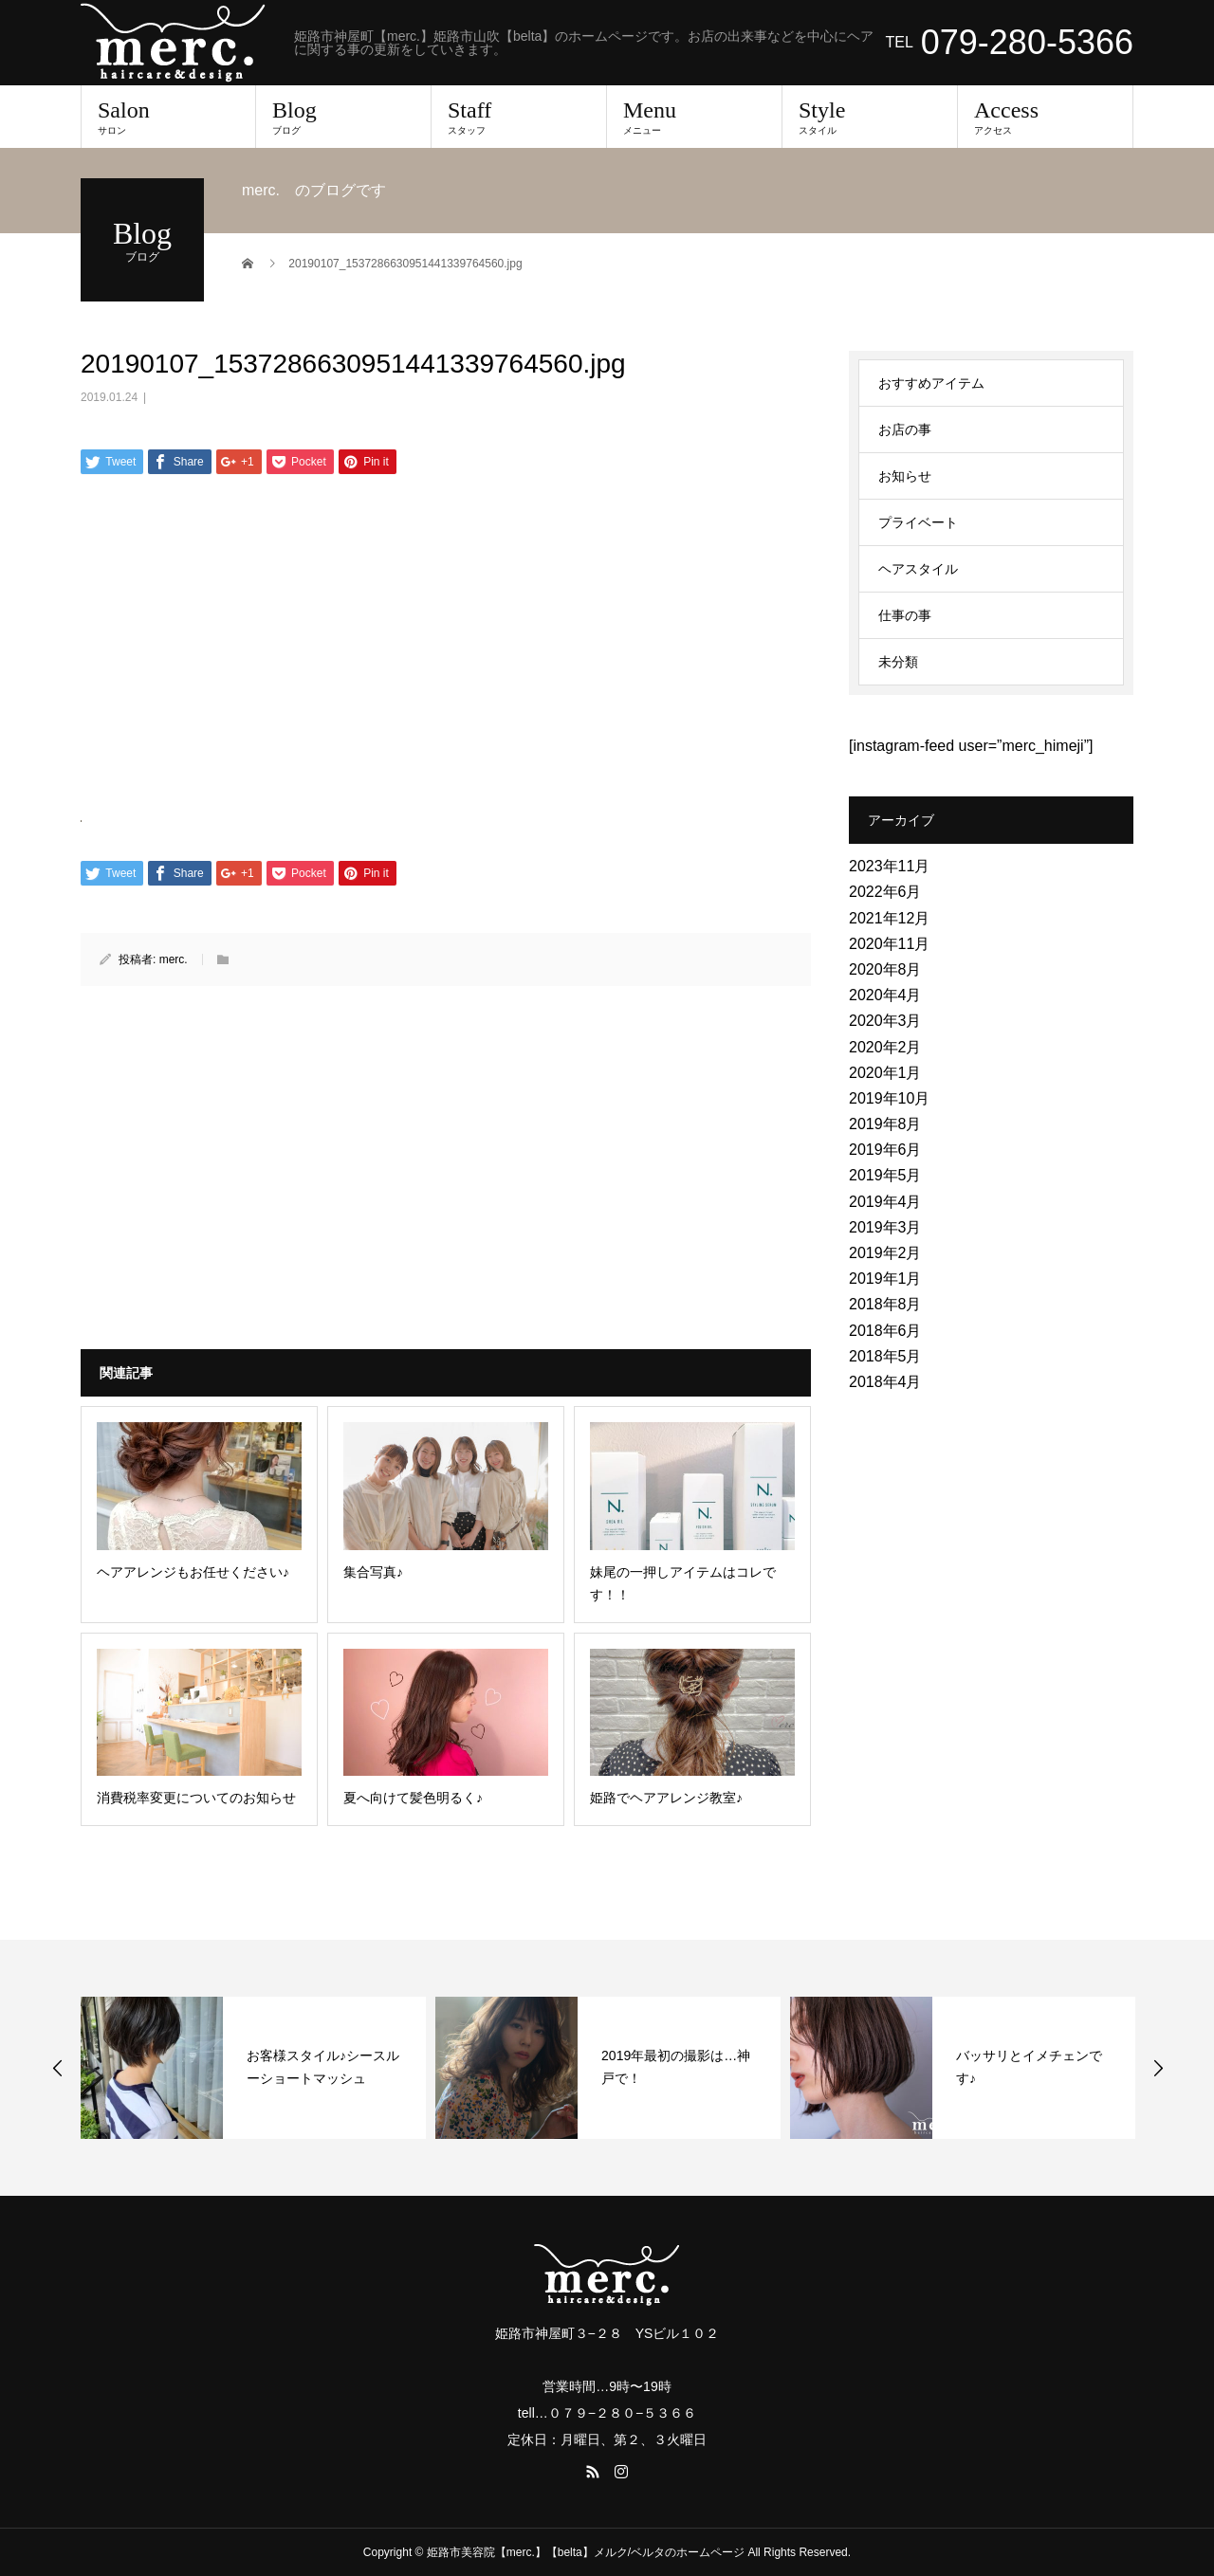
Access (1045, 117)
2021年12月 (889, 918)
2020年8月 (885, 969)
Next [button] (1158, 2067)
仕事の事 (904, 615)
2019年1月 (885, 1278)
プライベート (918, 522)
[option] (253, 2068)
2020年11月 (889, 944)
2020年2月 (885, 1047)
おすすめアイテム (931, 383)
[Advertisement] (446, 639)
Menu (694, 117)
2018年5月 (885, 1356)
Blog (343, 117)
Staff (519, 117)
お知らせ (904, 476)
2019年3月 (885, 1227)
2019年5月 (885, 1175)
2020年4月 (885, 995)
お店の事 (904, 429)
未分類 (898, 661)
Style (870, 117)
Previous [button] (57, 2067)
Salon (168, 117)
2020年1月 (885, 1073)
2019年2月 (885, 1253)
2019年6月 (885, 1150)
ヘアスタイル (918, 568)
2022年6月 (885, 892)
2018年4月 (885, 1382)
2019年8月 (885, 1124)
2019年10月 (889, 1098)
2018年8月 (885, 1304)
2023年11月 (889, 866)
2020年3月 (885, 1021)
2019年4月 (885, 1202)
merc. (173, 959)
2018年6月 (885, 1331)
